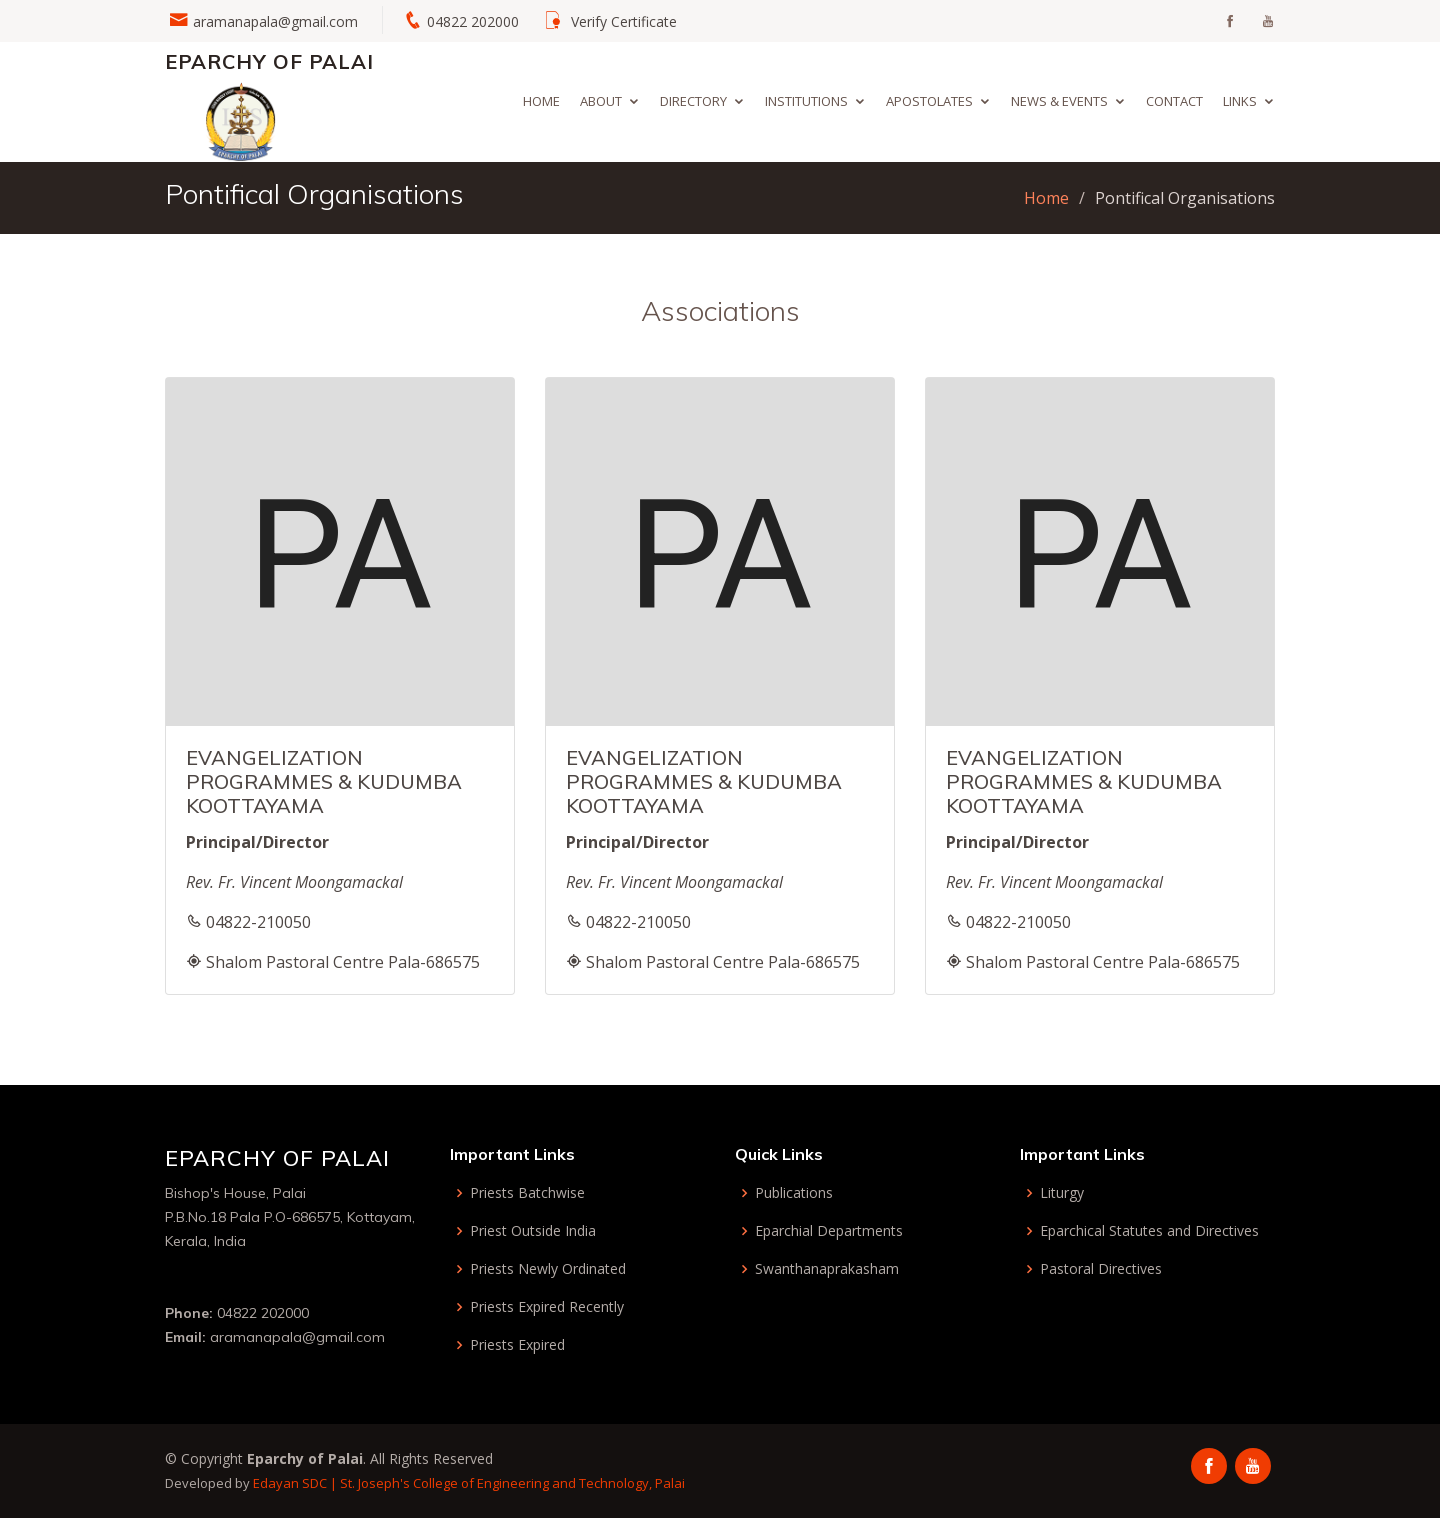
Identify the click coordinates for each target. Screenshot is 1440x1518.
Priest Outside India (533, 1231)
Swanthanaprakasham (827, 1269)
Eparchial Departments (829, 1231)
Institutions (806, 101)
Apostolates (929, 101)
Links (1240, 101)
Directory (693, 101)
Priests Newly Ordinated (548, 1269)
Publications (794, 1193)
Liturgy (1062, 1193)
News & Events (1059, 101)
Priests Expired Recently (547, 1307)
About (601, 101)
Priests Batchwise (527, 1193)
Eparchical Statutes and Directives (1149, 1231)
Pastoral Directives (1101, 1269)
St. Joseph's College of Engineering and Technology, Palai (512, 1483)
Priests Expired (517, 1345)
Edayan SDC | (296, 1483)
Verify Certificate (624, 21)
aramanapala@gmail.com (275, 21)
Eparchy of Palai (269, 61)
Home (541, 101)
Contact (1174, 101)
